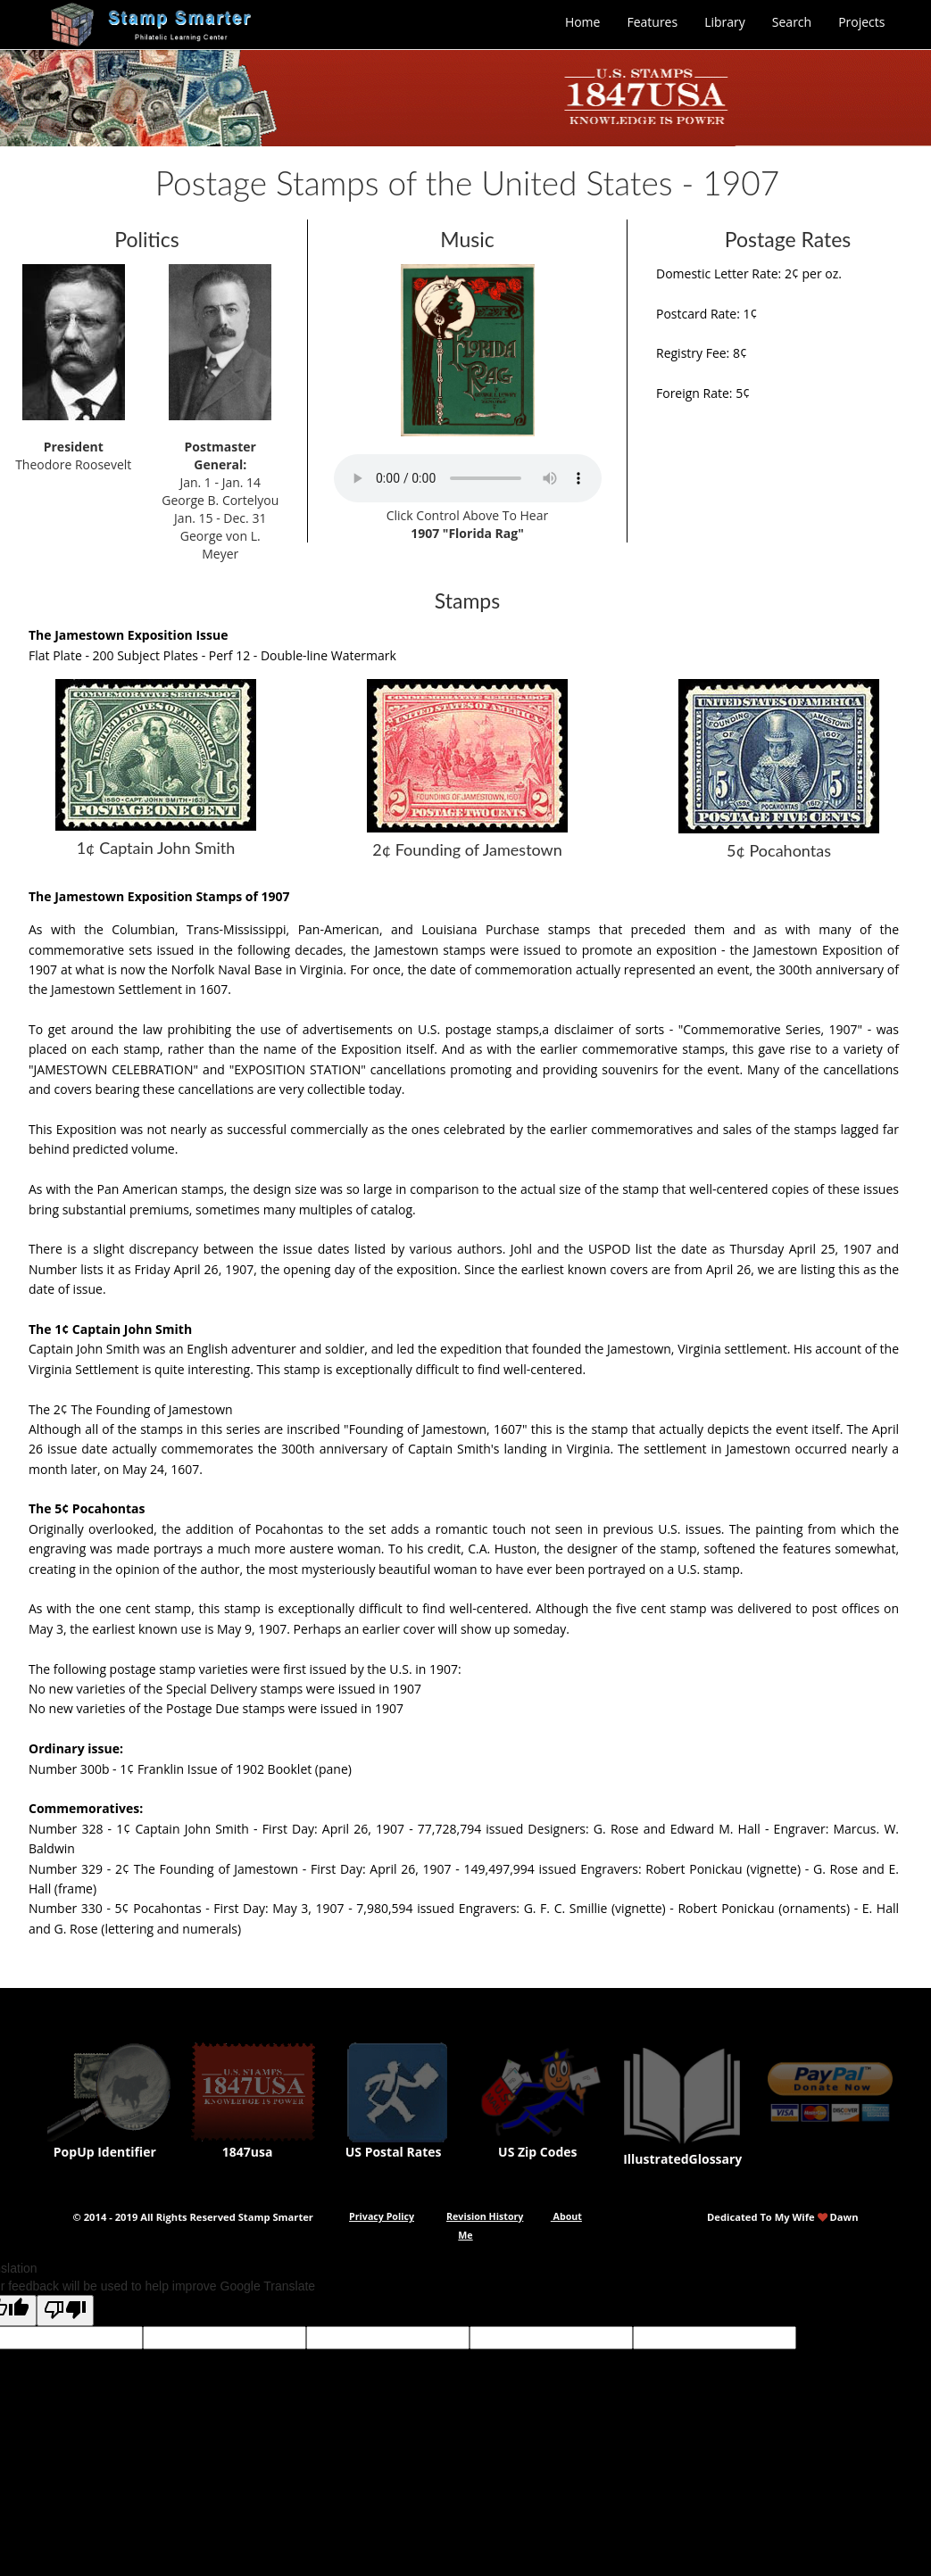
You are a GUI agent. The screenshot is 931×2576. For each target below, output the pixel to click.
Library (724, 21)
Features (652, 21)
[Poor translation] (65, 2310)
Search (791, 21)
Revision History (484, 2216)
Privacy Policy (381, 2216)
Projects (861, 21)
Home (583, 21)
